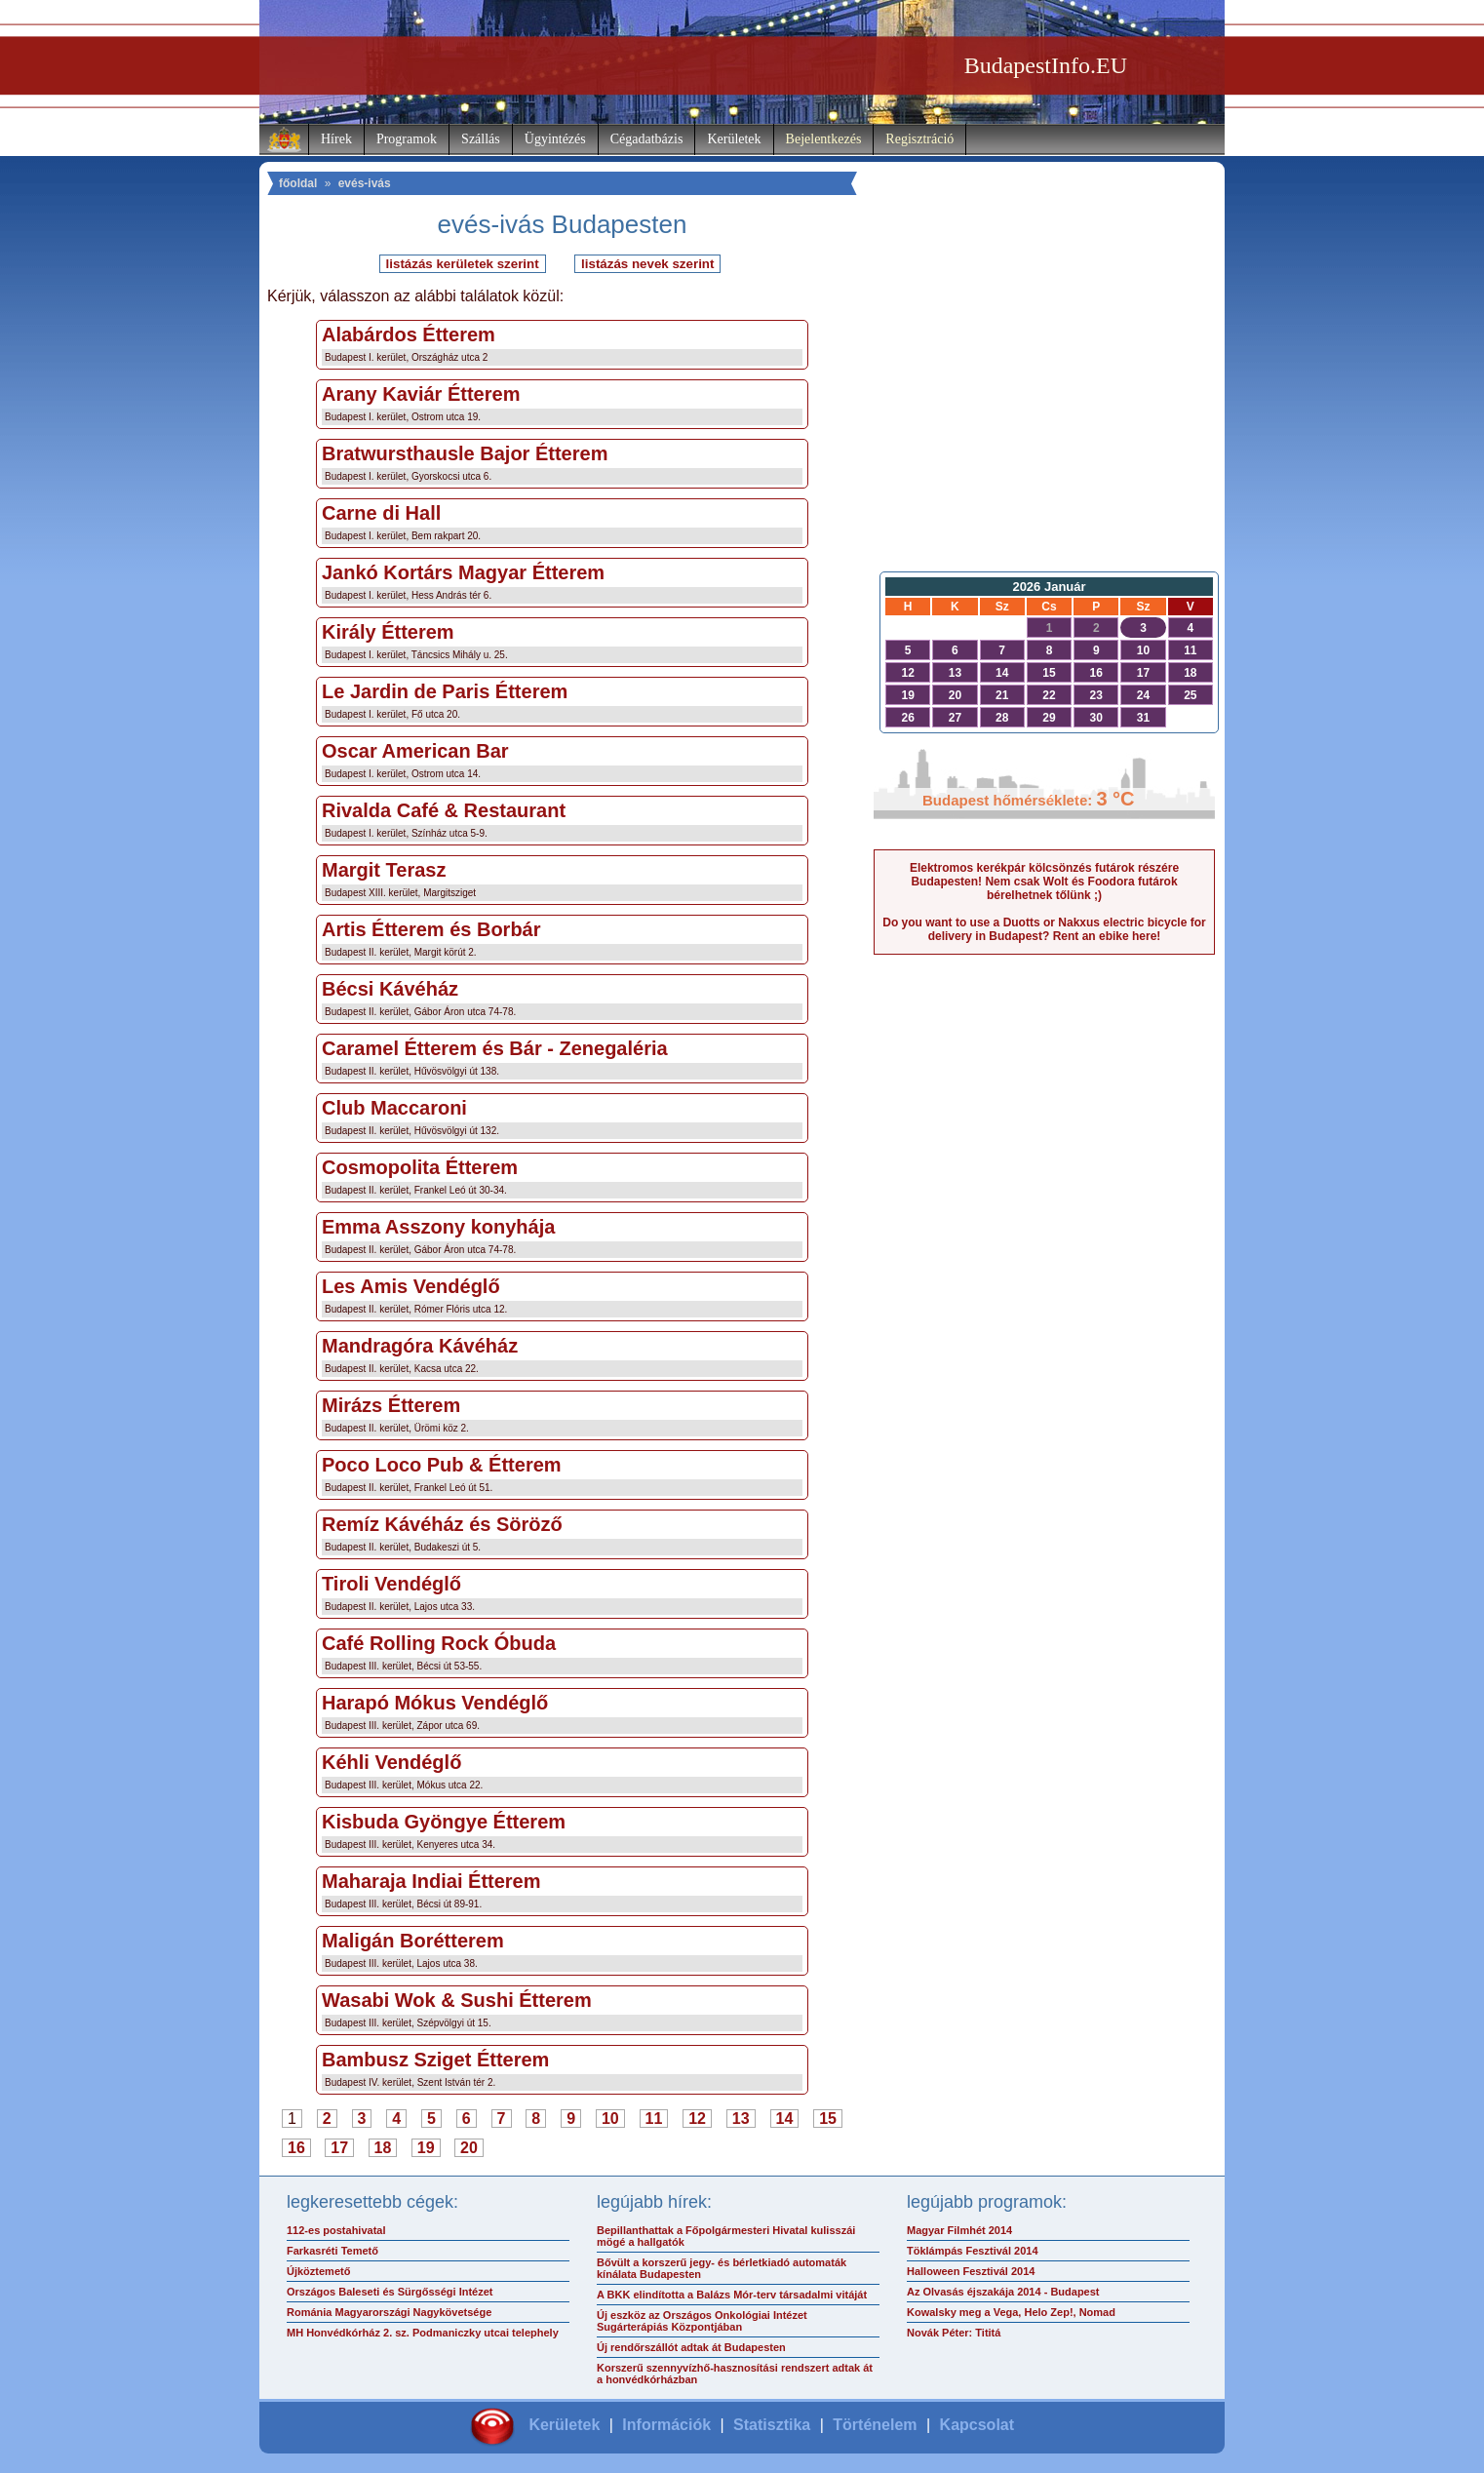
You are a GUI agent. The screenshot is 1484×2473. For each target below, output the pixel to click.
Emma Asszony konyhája (438, 1226)
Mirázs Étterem (391, 1405)
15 (828, 2118)
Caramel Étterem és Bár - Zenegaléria (495, 1048)
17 (339, 2147)
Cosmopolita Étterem (420, 1167)
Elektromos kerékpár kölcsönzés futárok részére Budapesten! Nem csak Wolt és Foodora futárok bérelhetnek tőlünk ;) (1044, 881)
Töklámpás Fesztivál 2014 (972, 2251)
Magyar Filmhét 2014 (959, 2230)
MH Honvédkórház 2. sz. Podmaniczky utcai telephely (423, 2332)
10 (610, 2118)
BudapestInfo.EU (1045, 65)
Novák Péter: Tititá (953, 2332)
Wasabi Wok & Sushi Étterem (457, 2000)
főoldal (298, 183)
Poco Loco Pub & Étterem (442, 1464)
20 (469, 2147)
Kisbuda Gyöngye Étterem (444, 1821)
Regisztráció (919, 139)
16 (296, 2147)
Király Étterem (388, 632)
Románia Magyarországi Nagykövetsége (389, 2312)
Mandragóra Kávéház (420, 1345)
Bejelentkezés (824, 139)
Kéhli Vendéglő (391, 1762)
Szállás (480, 139)
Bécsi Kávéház (390, 989)
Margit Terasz (384, 870)
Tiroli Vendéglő (391, 1583)
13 (741, 2118)
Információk (666, 2424)
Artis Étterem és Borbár (431, 929)
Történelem (875, 2424)
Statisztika (771, 2424)
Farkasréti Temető (332, 2251)
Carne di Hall (381, 513)
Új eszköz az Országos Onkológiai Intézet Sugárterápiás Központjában (702, 2321)
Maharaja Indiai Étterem (431, 1881)
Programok (406, 139)
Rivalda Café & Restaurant (444, 810)
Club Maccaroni (394, 1108)
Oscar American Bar (415, 751)
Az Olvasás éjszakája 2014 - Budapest (1003, 2291)
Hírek (336, 139)
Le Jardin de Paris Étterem (444, 691)
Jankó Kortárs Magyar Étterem (463, 572)
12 (697, 2118)
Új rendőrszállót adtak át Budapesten (691, 2347)
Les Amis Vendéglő (411, 1286)
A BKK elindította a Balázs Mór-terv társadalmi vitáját (732, 2294)
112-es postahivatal (336, 2230)
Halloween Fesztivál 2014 (971, 2271)
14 (785, 2118)
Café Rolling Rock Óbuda (439, 1643)
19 (426, 2147)
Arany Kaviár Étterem (421, 394)
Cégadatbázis (646, 139)
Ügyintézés (555, 139)
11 (654, 2118)
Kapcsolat (977, 2424)
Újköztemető (318, 2271)
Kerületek (734, 139)
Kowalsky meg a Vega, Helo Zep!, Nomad (1011, 2312)
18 (383, 2147)
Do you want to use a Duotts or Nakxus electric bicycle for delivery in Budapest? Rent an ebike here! (1043, 929)
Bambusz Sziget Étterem (435, 2059)
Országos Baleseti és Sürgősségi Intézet (390, 2291)
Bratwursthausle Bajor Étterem (464, 453)
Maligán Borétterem (413, 1940)
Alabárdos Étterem (408, 334)
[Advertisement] (1044, 405)
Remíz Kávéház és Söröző (442, 1524)
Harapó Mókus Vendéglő (435, 1702)
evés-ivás (364, 183)
